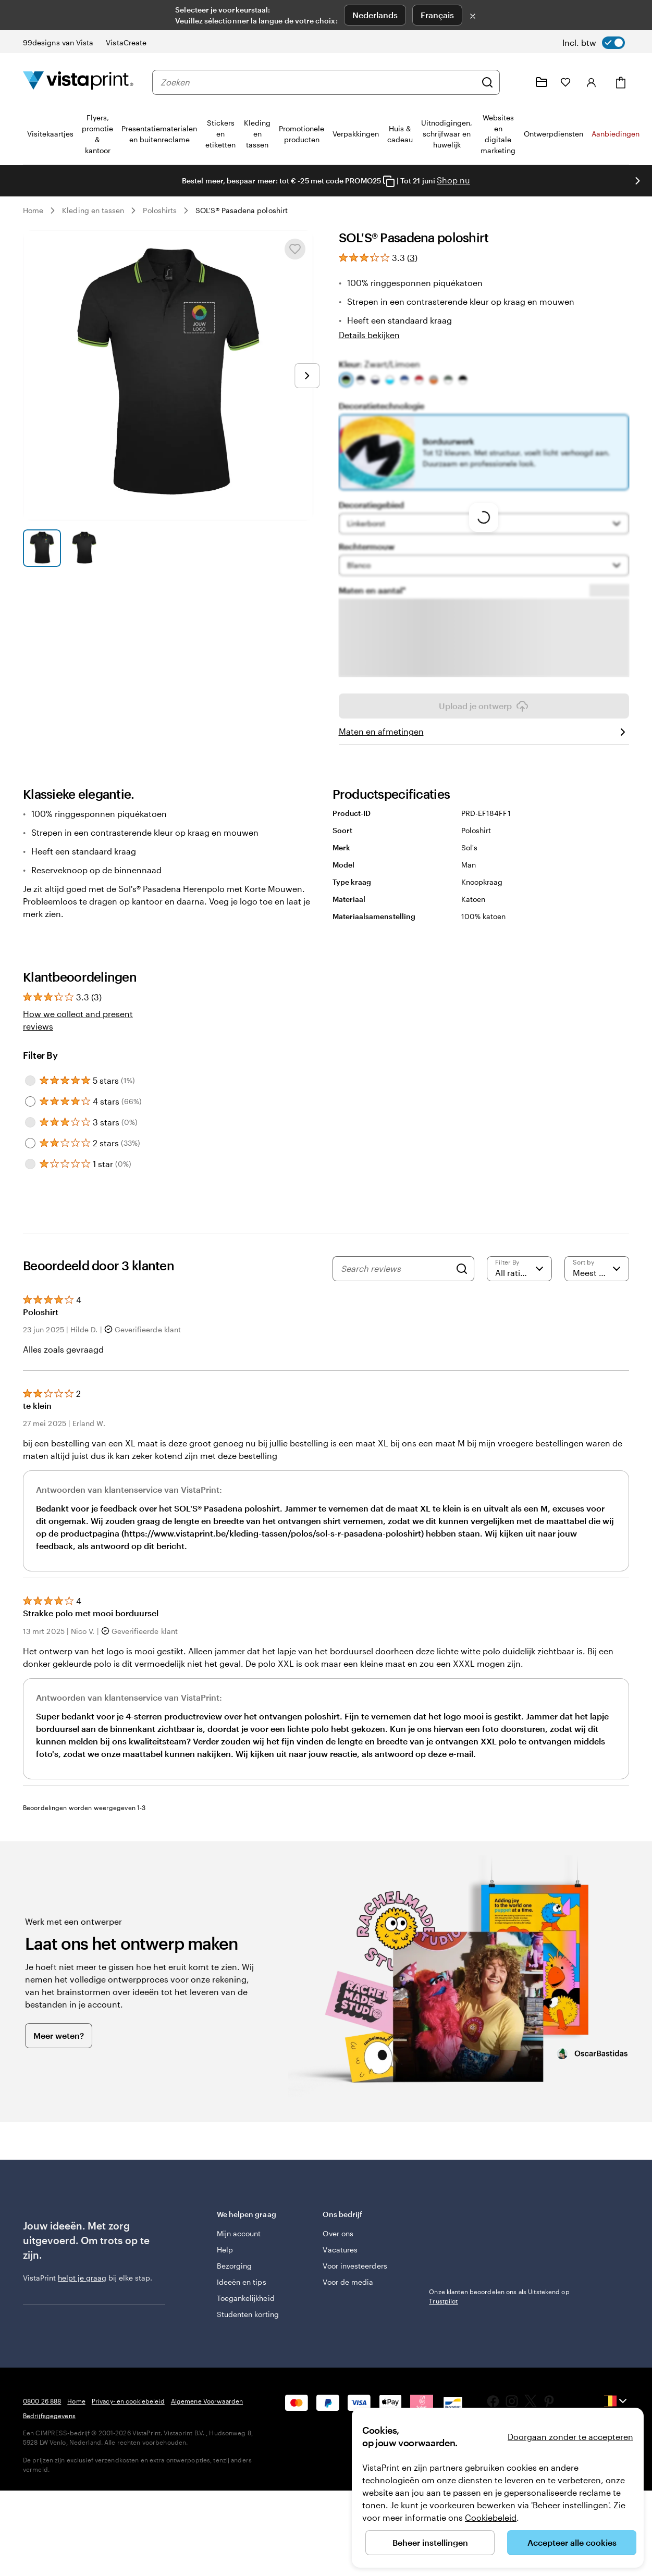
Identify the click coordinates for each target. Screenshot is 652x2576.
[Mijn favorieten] (565, 82)
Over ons (338, 2262)
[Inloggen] (591, 82)
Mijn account (239, 2262)
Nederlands (375, 15)
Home (33, 210)
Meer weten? (58, 2065)
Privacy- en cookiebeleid (128, 2430)
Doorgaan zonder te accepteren (570, 2437)
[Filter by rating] (519, 1297)
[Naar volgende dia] (637, 180)
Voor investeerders (355, 2294)
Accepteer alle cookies (572, 2542)
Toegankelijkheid (246, 2327)
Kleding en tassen (93, 210)
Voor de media (348, 2311)
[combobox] (318, 82)
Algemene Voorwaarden (207, 2430)
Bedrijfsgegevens (49, 2444)
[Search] (461, 1297)
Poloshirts (160, 210)
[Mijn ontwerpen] (541, 82)
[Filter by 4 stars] (30, 1130)
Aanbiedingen (615, 133)
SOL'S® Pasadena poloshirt (241, 210)
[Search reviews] (396, 1298)
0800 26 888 (42, 2430)
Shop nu (453, 180)
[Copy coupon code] (389, 181)
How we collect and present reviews (78, 1049)
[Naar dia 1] (42, 548)
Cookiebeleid (490, 2517)
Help (225, 2278)
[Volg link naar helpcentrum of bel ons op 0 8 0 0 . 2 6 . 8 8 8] (516, 82)
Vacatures (340, 2278)
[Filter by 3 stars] (30, 1151)
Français (437, 15)
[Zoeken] (487, 82)
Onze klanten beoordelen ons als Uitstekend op (499, 2325)
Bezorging (234, 2294)
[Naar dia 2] (84, 548)
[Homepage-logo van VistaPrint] (78, 82)
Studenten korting (248, 2343)
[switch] (593, 42)
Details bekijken (369, 335)
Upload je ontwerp (483, 735)
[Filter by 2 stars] (30, 1172)
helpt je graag (82, 2306)
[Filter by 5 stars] (30, 1110)
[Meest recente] (596, 1297)
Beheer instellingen (430, 2542)
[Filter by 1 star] (30, 1193)
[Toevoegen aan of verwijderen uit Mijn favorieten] (295, 249)
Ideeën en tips (241, 2311)
